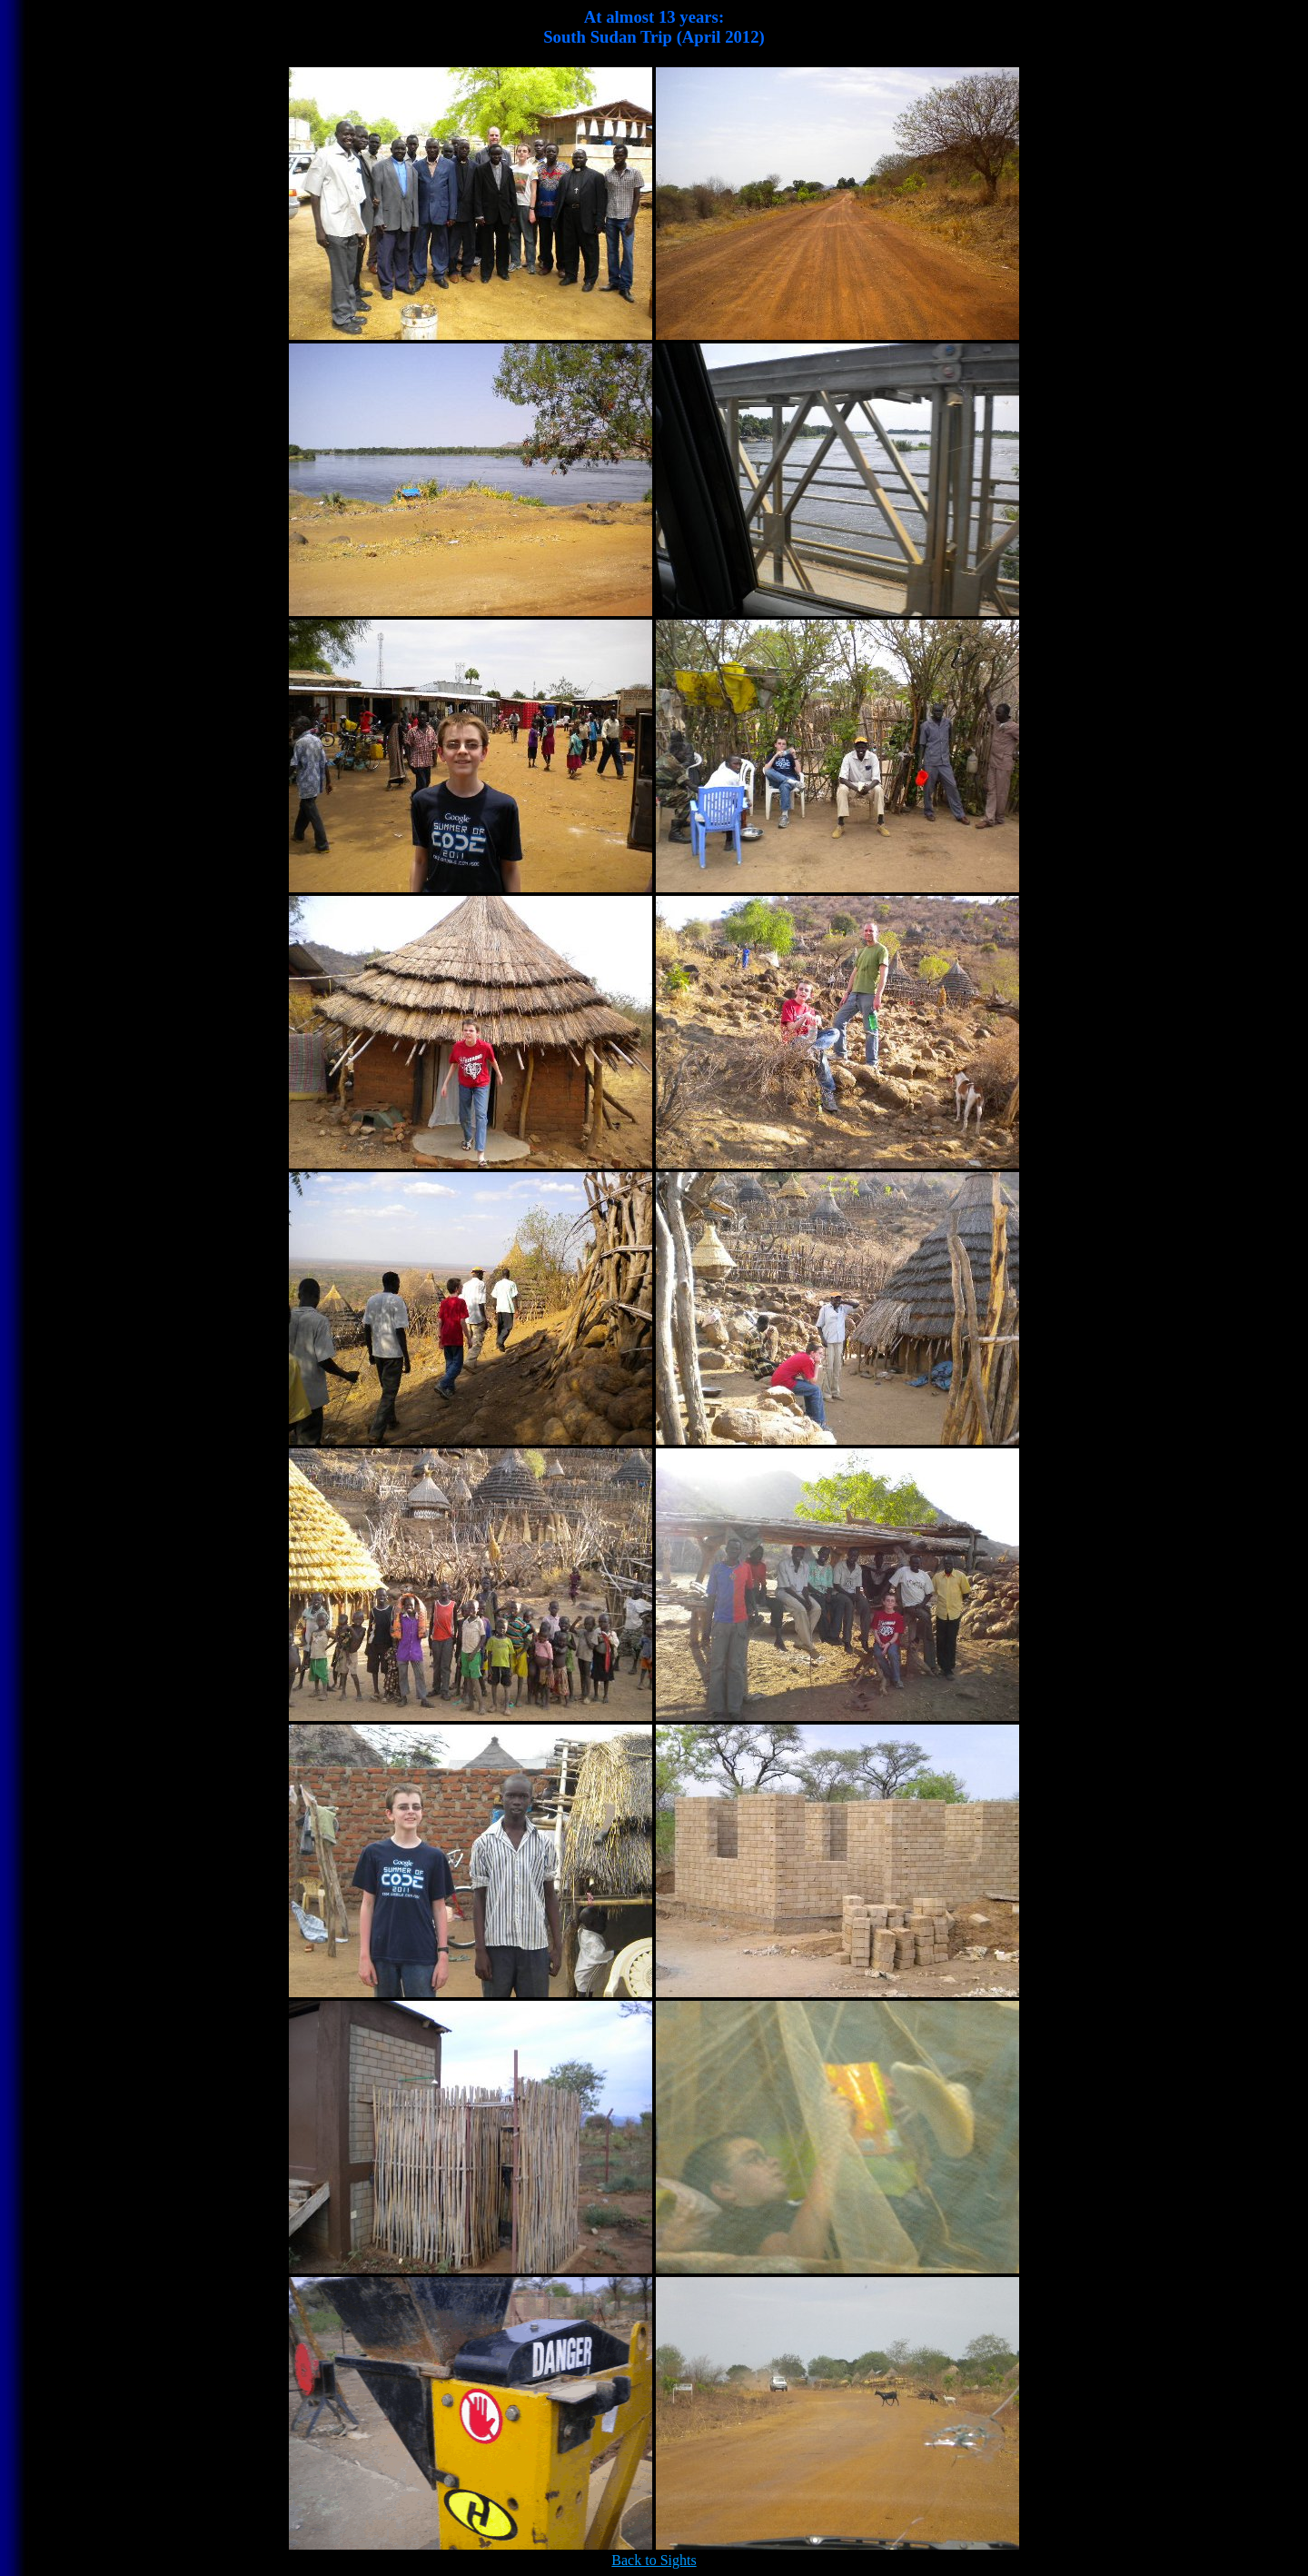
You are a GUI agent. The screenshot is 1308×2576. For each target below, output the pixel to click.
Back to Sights (653, 2560)
